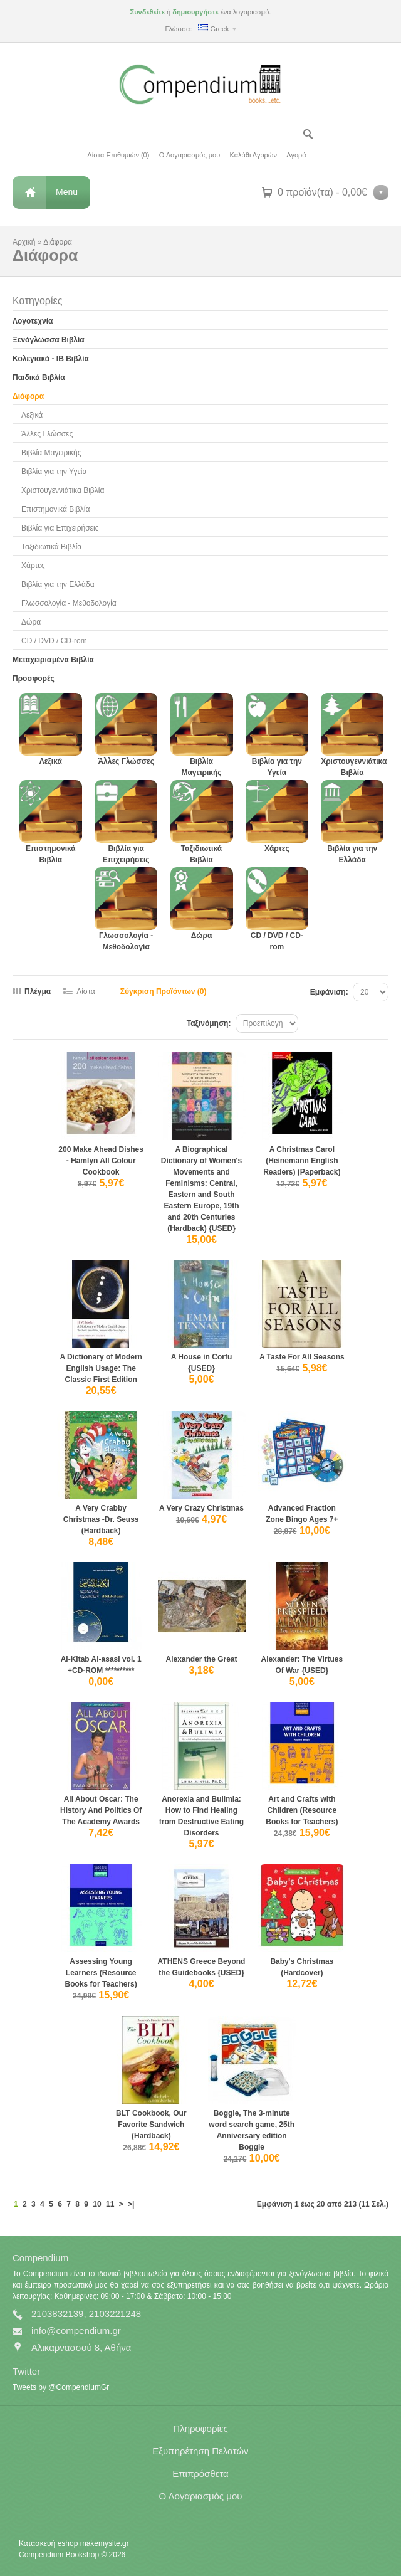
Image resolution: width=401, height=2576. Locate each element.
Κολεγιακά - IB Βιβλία (51, 358)
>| (131, 2204)
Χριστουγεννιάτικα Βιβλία (62, 490)
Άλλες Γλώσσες (47, 434)
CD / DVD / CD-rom (54, 640)
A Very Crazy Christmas (201, 1508)
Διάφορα (57, 242)
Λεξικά (32, 415)
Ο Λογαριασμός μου (189, 155)
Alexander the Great (201, 1659)
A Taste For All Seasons (302, 1357)
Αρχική (24, 242)
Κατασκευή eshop (48, 2543)
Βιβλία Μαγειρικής (51, 452)
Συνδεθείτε (147, 12)
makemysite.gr (104, 2543)
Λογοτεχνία (33, 321)
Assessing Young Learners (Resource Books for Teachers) (101, 1972)
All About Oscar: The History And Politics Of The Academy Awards (101, 1810)
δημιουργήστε (195, 12)
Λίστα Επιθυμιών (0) (118, 155)
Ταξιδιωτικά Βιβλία (51, 546)
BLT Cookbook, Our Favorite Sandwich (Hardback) (151, 2124)
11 (110, 2204)
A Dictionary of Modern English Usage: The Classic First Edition (101, 1368)
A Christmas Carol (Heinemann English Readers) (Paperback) (301, 1160)
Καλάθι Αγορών (253, 155)
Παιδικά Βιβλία (39, 377)
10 (97, 2204)
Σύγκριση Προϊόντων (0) (163, 991)
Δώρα (31, 622)
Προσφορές (34, 678)
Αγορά (296, 155)
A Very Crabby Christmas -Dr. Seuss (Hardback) (101, 1519)
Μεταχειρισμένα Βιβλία (53, 659)
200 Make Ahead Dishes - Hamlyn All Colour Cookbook (100, 1160)
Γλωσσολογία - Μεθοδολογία (69, 603)
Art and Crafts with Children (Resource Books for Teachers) (302, 1810)
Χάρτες (32, 565)
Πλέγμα (37, 991)
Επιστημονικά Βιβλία (55, 509)
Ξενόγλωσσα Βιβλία (49, 339)
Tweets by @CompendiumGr (61, 2387)
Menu (67, 192)
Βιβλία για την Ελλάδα (58, 584)
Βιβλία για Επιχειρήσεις (59, 528)
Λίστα (85, 991)
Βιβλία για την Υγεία (53, 471)
